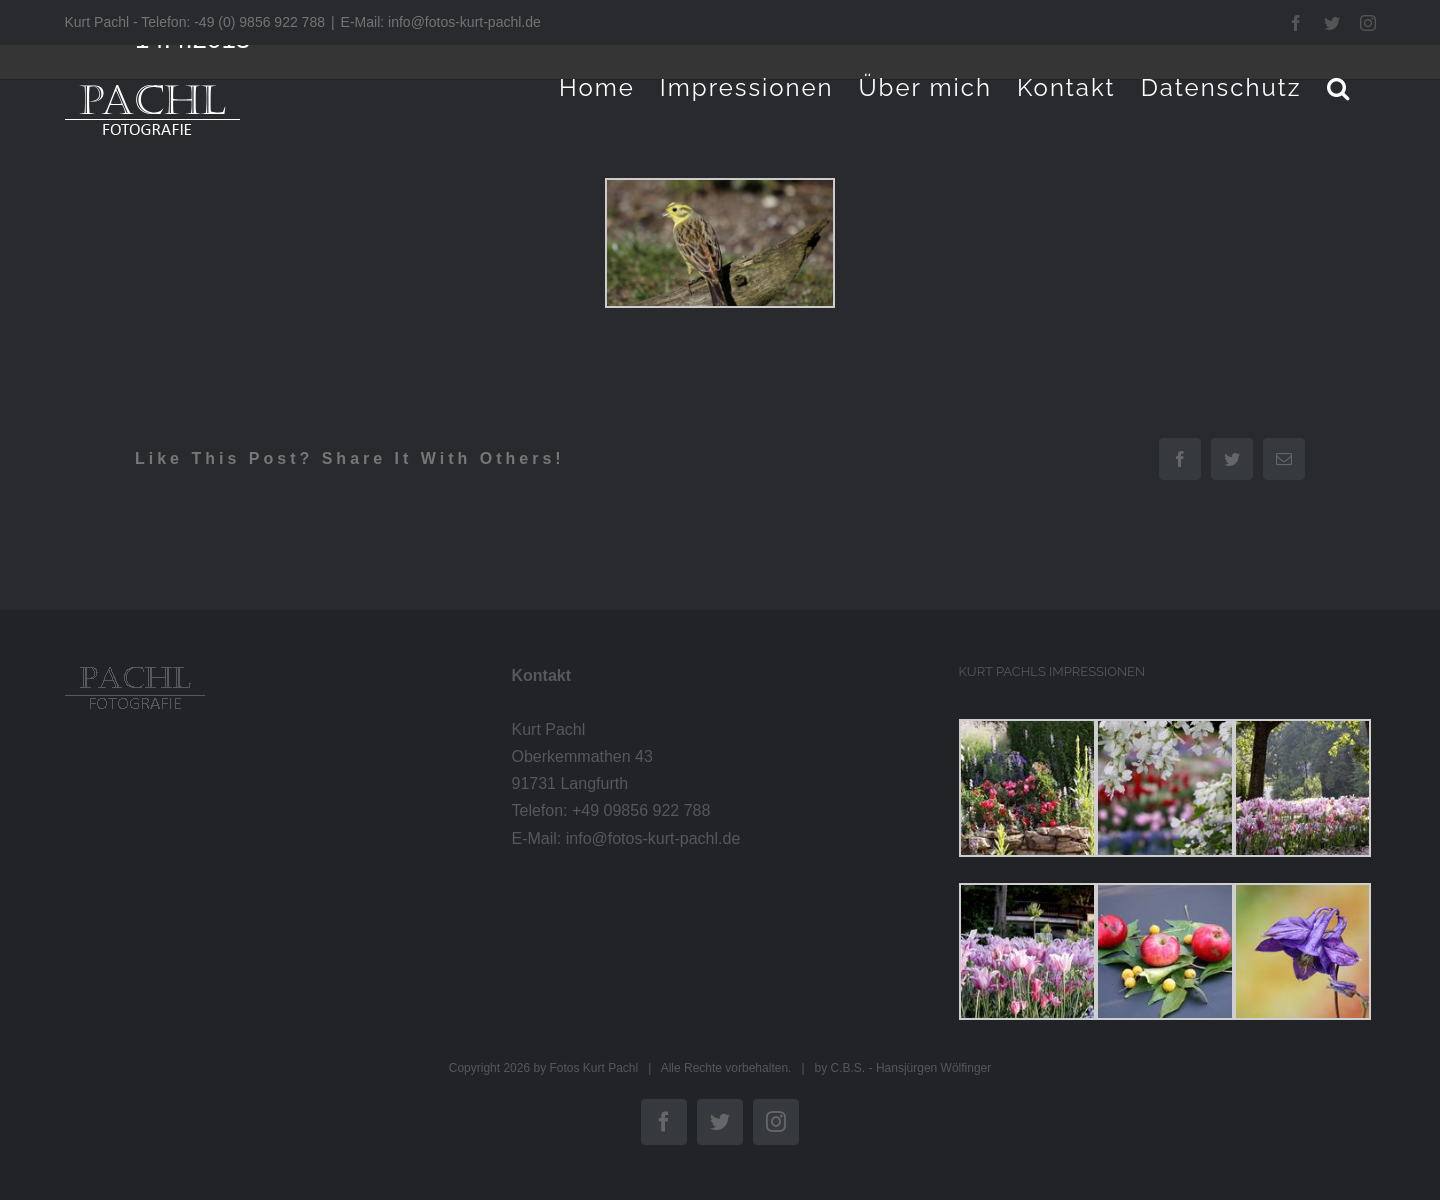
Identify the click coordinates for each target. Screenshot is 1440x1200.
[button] (1339, 87)
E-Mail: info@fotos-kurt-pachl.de (441, 22)
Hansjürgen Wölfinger (933, 1068)
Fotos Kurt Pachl (593, 1068)
